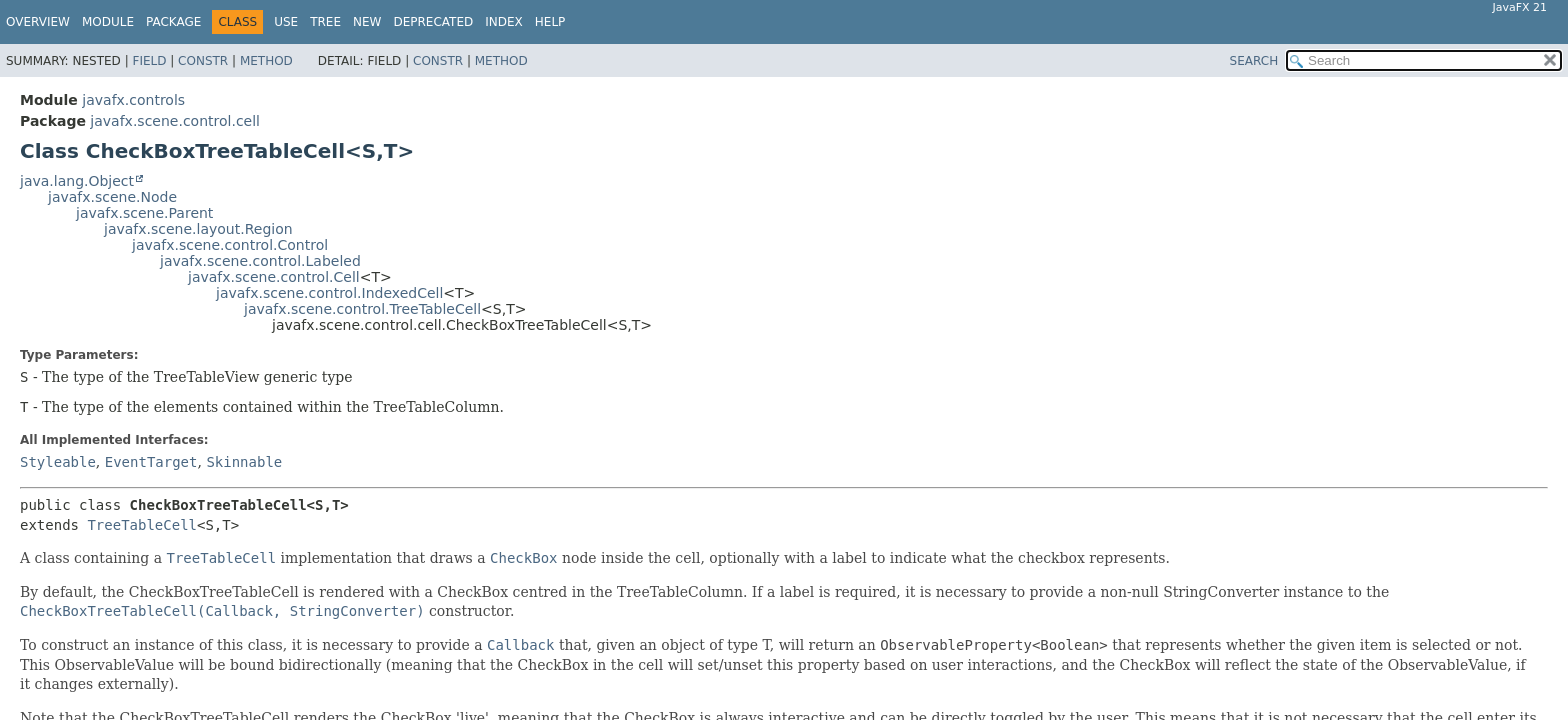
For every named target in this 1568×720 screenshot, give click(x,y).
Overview (38, 22)
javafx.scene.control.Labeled (260, 261)
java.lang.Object (77, 181)
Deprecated (433, 22)
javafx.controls (133, 100)
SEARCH (1254, 61)
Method (266, 61)
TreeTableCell (142, 525)
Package (173, 22)
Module (108, 22)
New (367, 22)
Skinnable (244, 462)
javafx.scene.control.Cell (274, 277)
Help (550, 22)
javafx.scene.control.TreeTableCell (362, 309)
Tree (325, 22)
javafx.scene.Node (112, 197)
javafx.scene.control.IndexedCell (329, 293)
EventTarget (151, 462)
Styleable (58, 462)
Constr (203, 61)
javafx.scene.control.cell (175, 121)
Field (149, 61)
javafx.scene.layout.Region (198, 229)
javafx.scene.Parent (144, 213)
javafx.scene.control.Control (230, 245)
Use (286, 22)
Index (504, 22)
